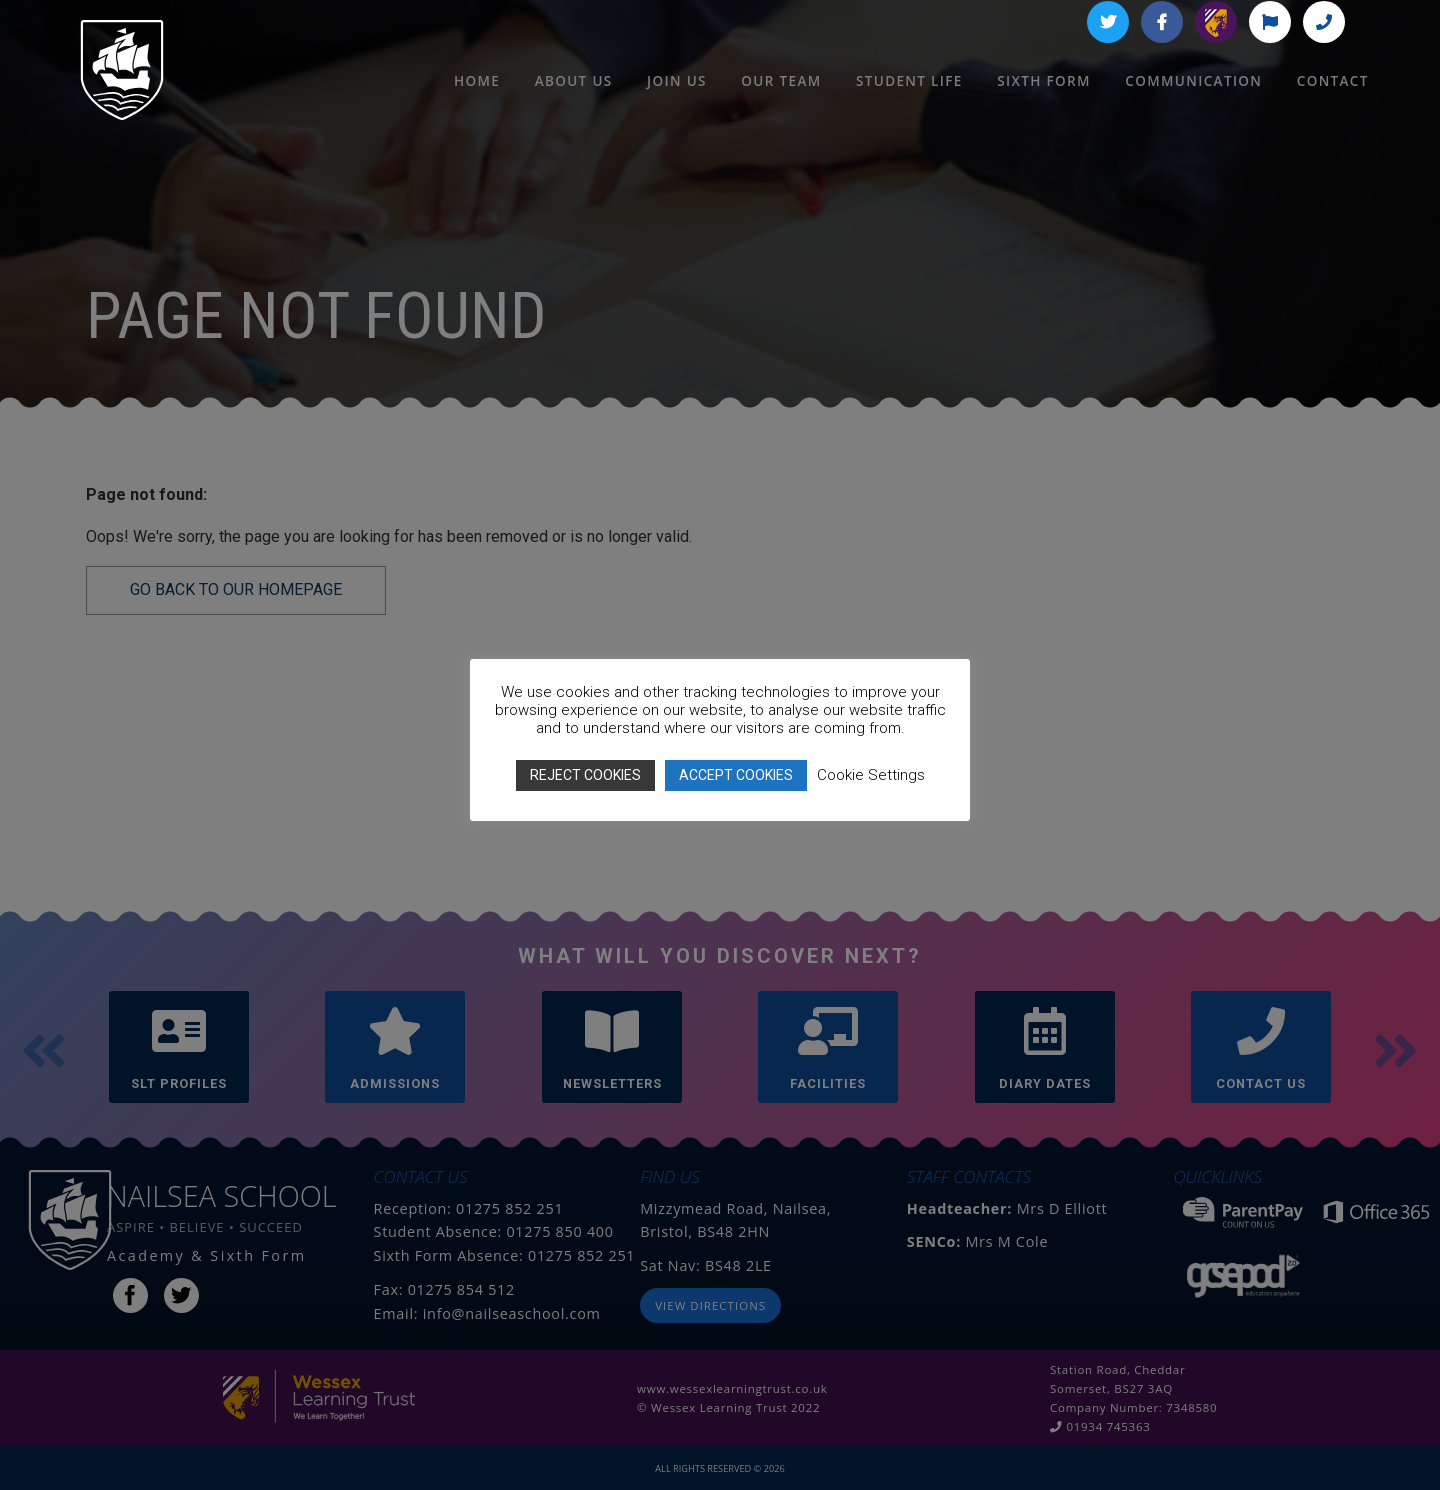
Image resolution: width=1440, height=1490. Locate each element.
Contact (1333, 110)
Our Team (781, 110)
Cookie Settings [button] (871, 775)
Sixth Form (1044, 110)
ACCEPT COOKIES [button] (736, 775)
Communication (1193, 110)
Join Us (677, 110)
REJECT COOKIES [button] (585, 775)
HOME (477, 110)
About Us (574, 110)
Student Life (909, 110)
